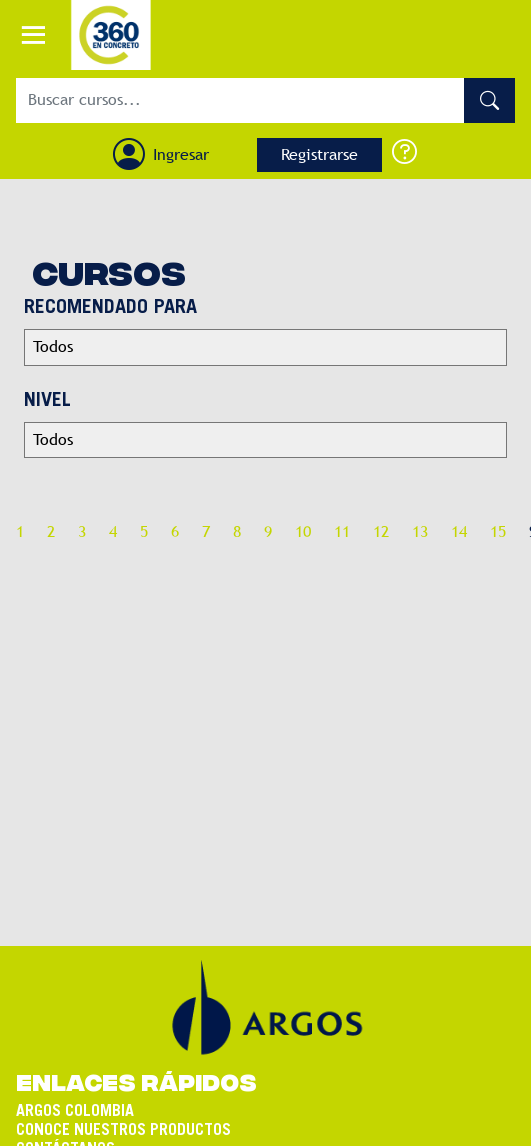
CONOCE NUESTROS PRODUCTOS (123, 1116)
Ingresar (181, 154)
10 (303, 531)
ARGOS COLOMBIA (75, 1097)
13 (420, 531)
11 (342, 531)
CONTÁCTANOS (65, 1135)
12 (381, 531)
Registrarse (319, 154)
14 (459, 531)
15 (498, 531)
